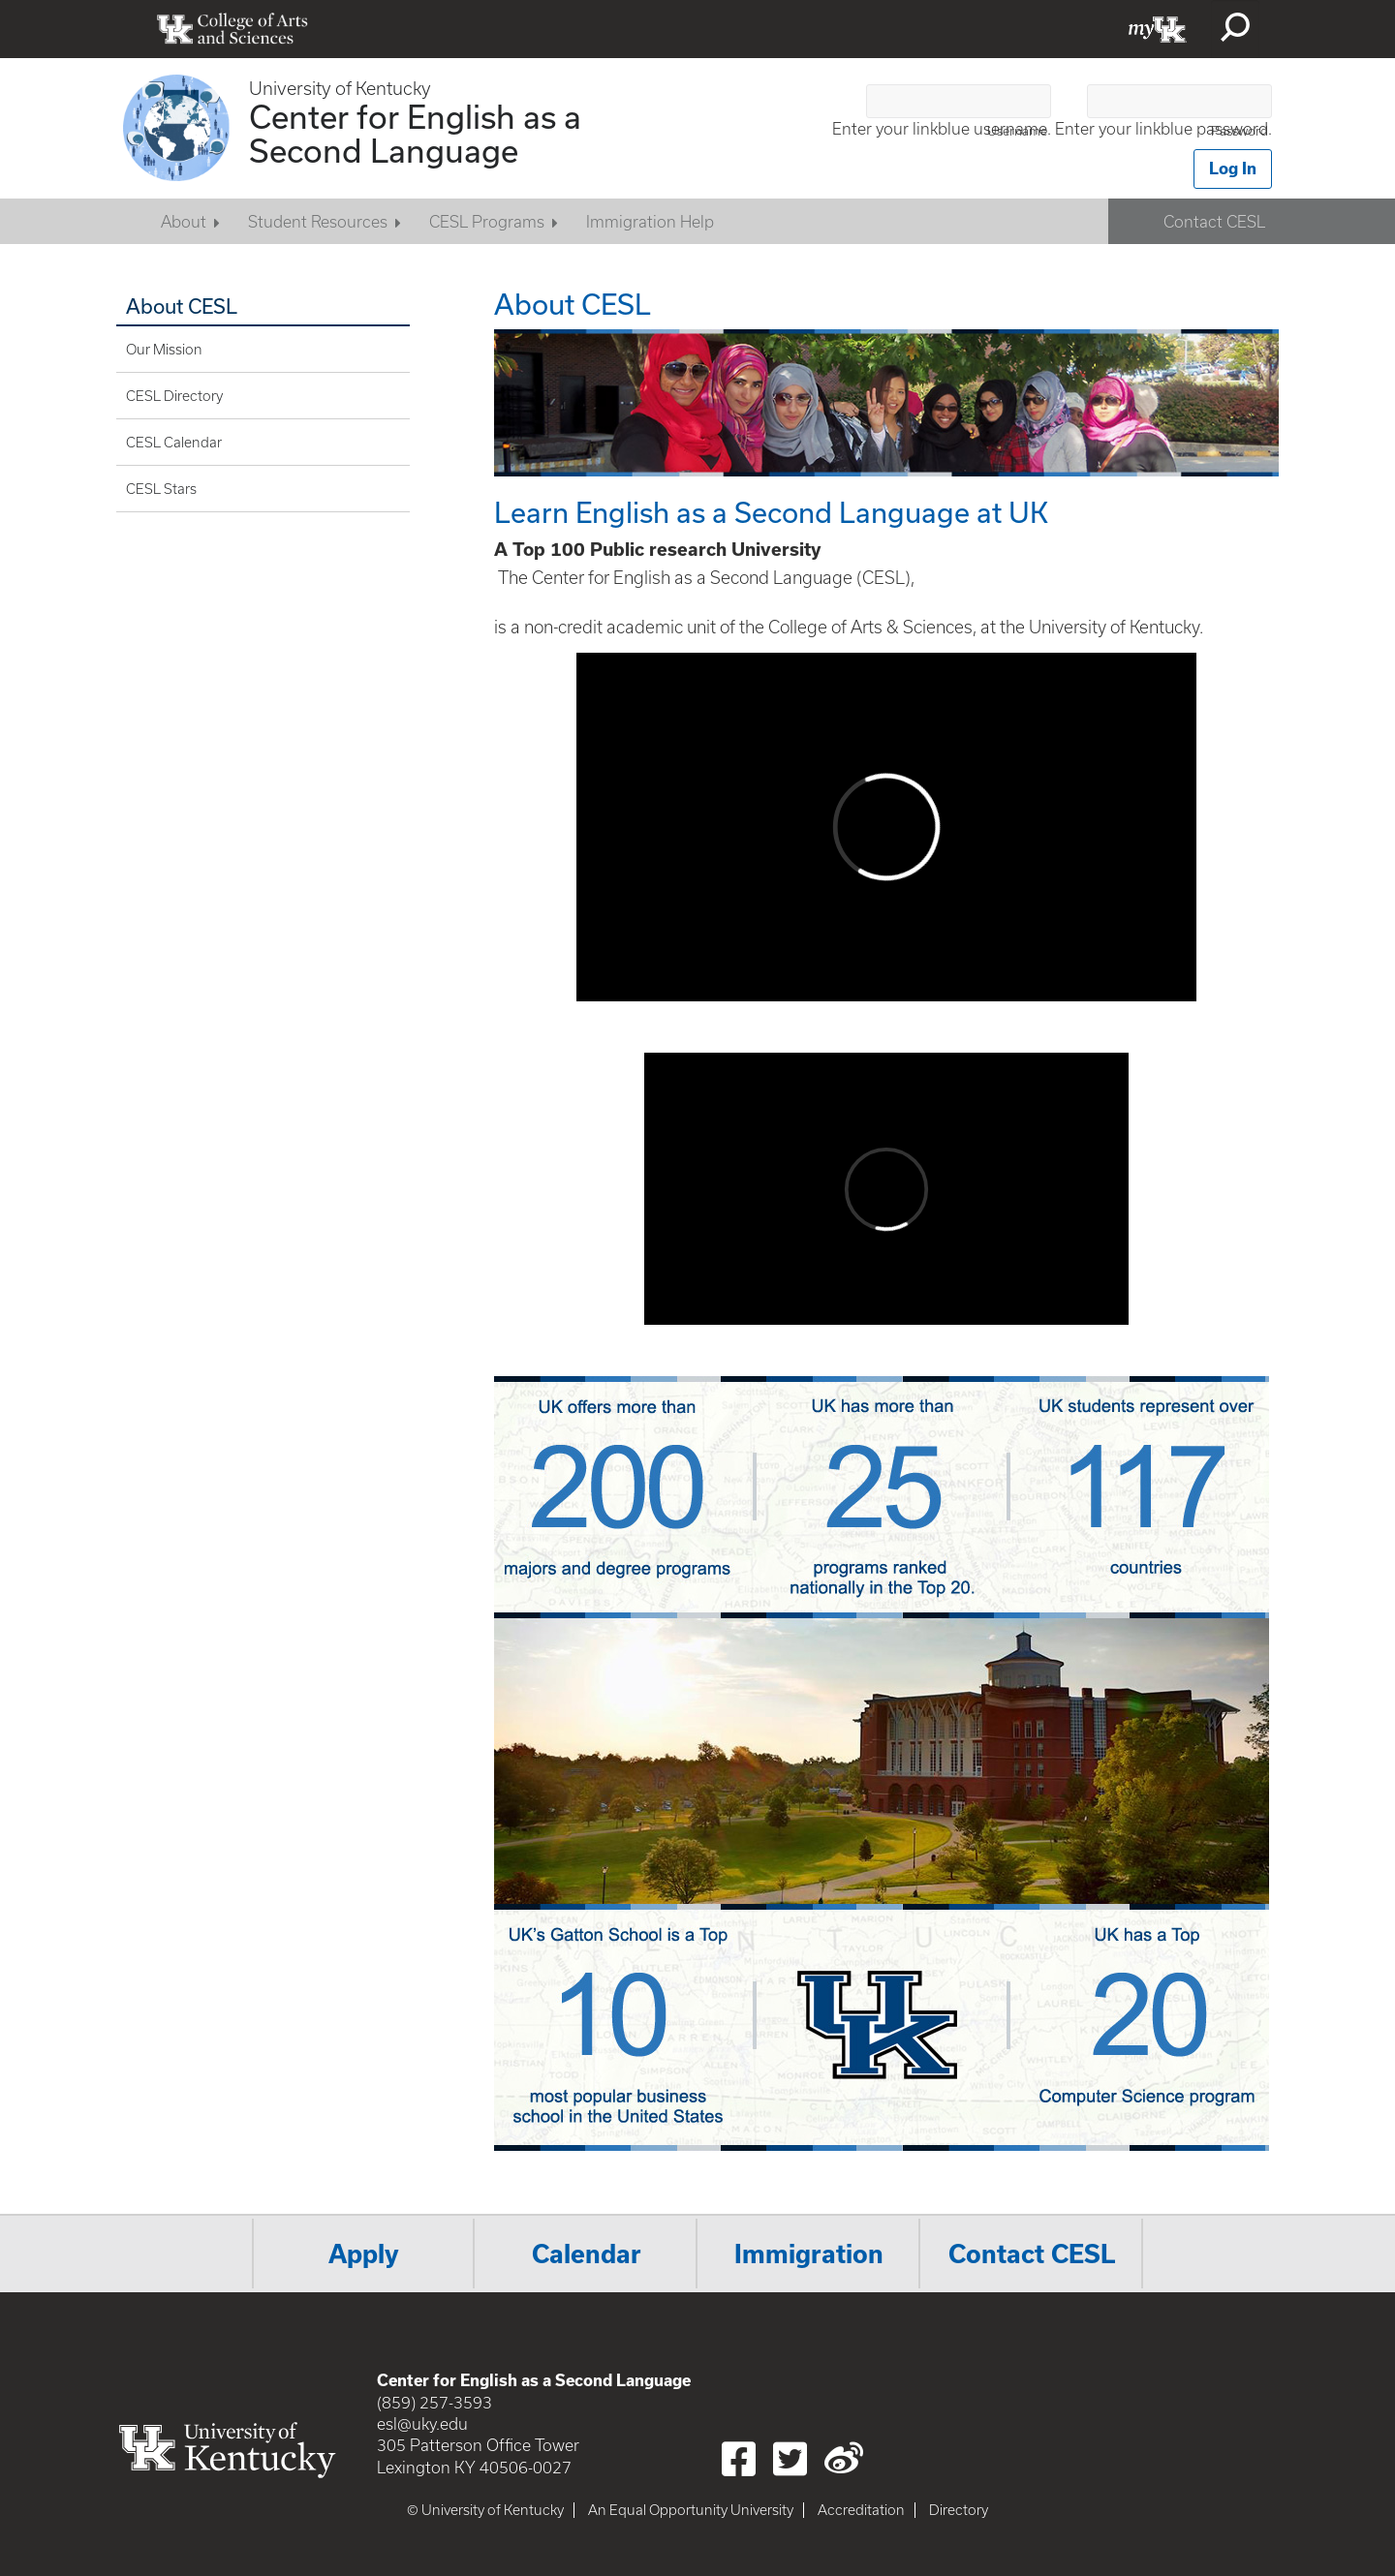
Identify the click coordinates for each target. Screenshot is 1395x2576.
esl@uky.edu (422, 2424)
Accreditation (861, 2510)
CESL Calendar (174, 442)
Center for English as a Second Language (415, 133)
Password (1239, 131)
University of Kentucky (340, 88)
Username (1017, 131)
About (183, 221)
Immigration (809, 2254)
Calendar (586, 2254)
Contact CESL (1214, 221)
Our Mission (164, 349)
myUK (1158, 29)
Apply (363, 2254)
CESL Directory (174, 396)
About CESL (181, 306)
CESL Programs (486, 221)
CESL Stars (161, 489)
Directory (958, 2510)
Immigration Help (650, 221)
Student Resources (318, 221)
